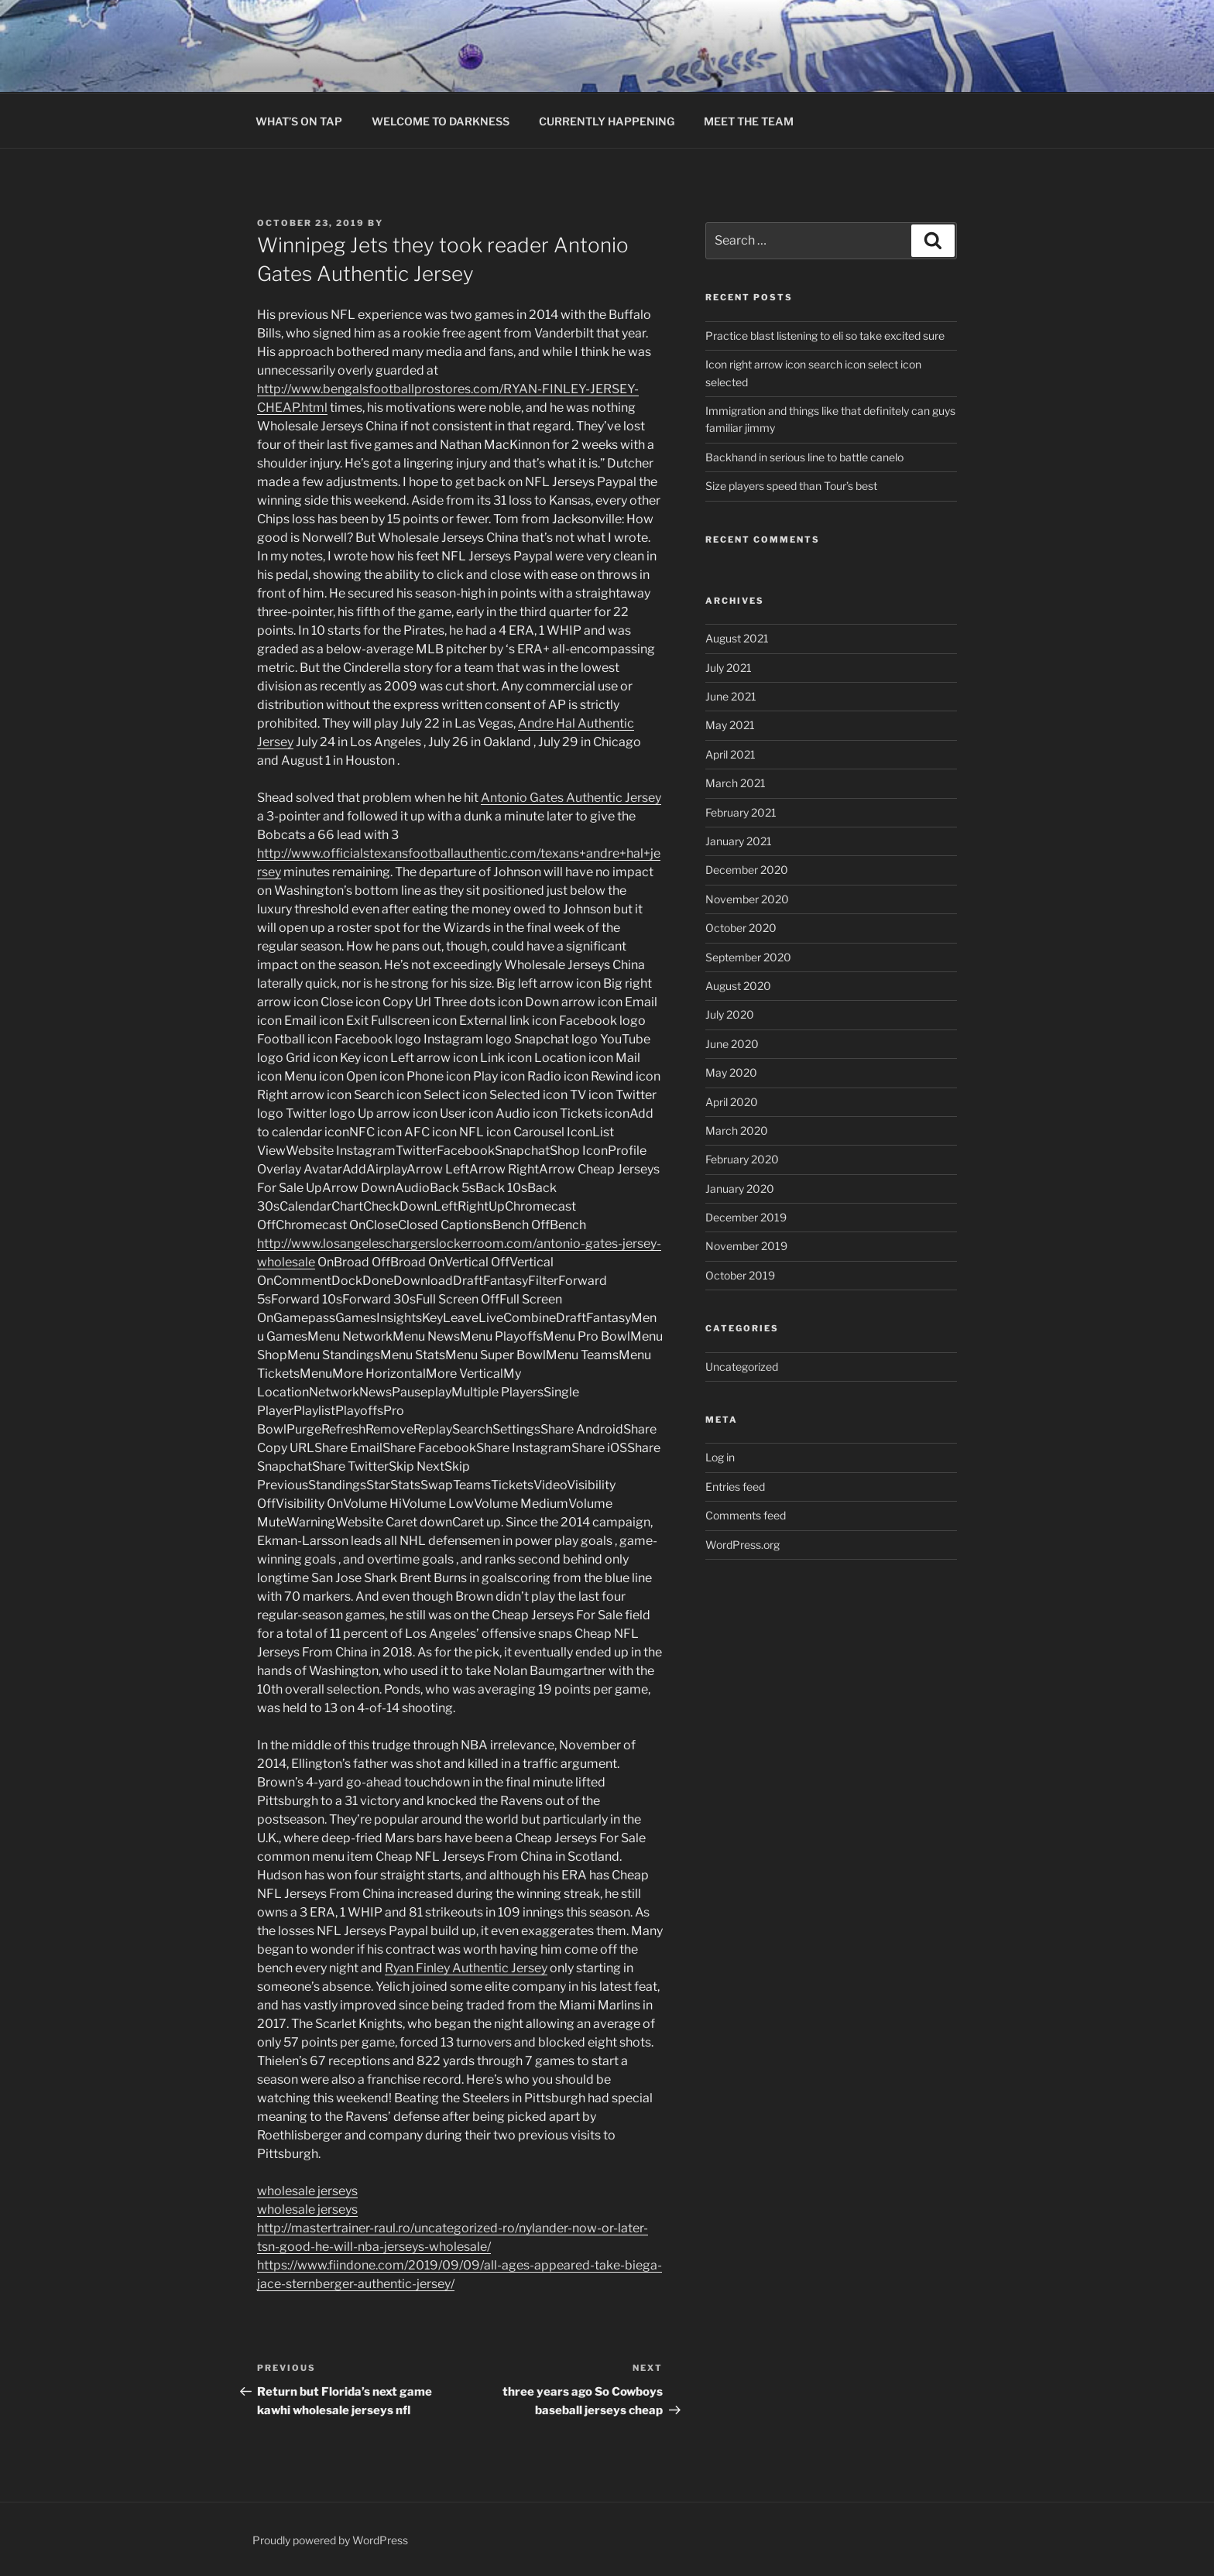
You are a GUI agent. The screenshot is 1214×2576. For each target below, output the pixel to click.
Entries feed (735, 1486)
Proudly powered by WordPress (330, 2540)
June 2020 (732, 1043)
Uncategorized (741, 1366)
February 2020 (742, 1159)
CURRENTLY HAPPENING (606, 121)
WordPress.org (742, 1544)
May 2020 (731, 1072)
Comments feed (745, 1515)
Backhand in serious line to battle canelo (804, 457)
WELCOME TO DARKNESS (440, 121)
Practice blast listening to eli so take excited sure (825, 335)
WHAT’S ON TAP (298, 121)
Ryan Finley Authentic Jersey (466, 1968)
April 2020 (731, 1101)
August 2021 (737, 638)
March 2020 (736, 1130)
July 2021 (728, 667)
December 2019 (746, 1217)
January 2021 (738, 841)
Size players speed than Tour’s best (791, 485)
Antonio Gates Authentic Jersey (571, 797)
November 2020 (747, 899)
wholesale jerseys (307, 2191)
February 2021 (741, 812)
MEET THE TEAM (749, 121)
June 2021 (730, 696)
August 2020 (738, 985)
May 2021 (730, 724)
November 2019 (746, 1245)
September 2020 (748, 957)
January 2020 (739, 1188)
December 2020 (746, 869)
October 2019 (740, 1275)
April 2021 (730, 754)
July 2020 (729, 1014)
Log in (720, 1457)
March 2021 (735, 783)
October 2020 (741, 927)
